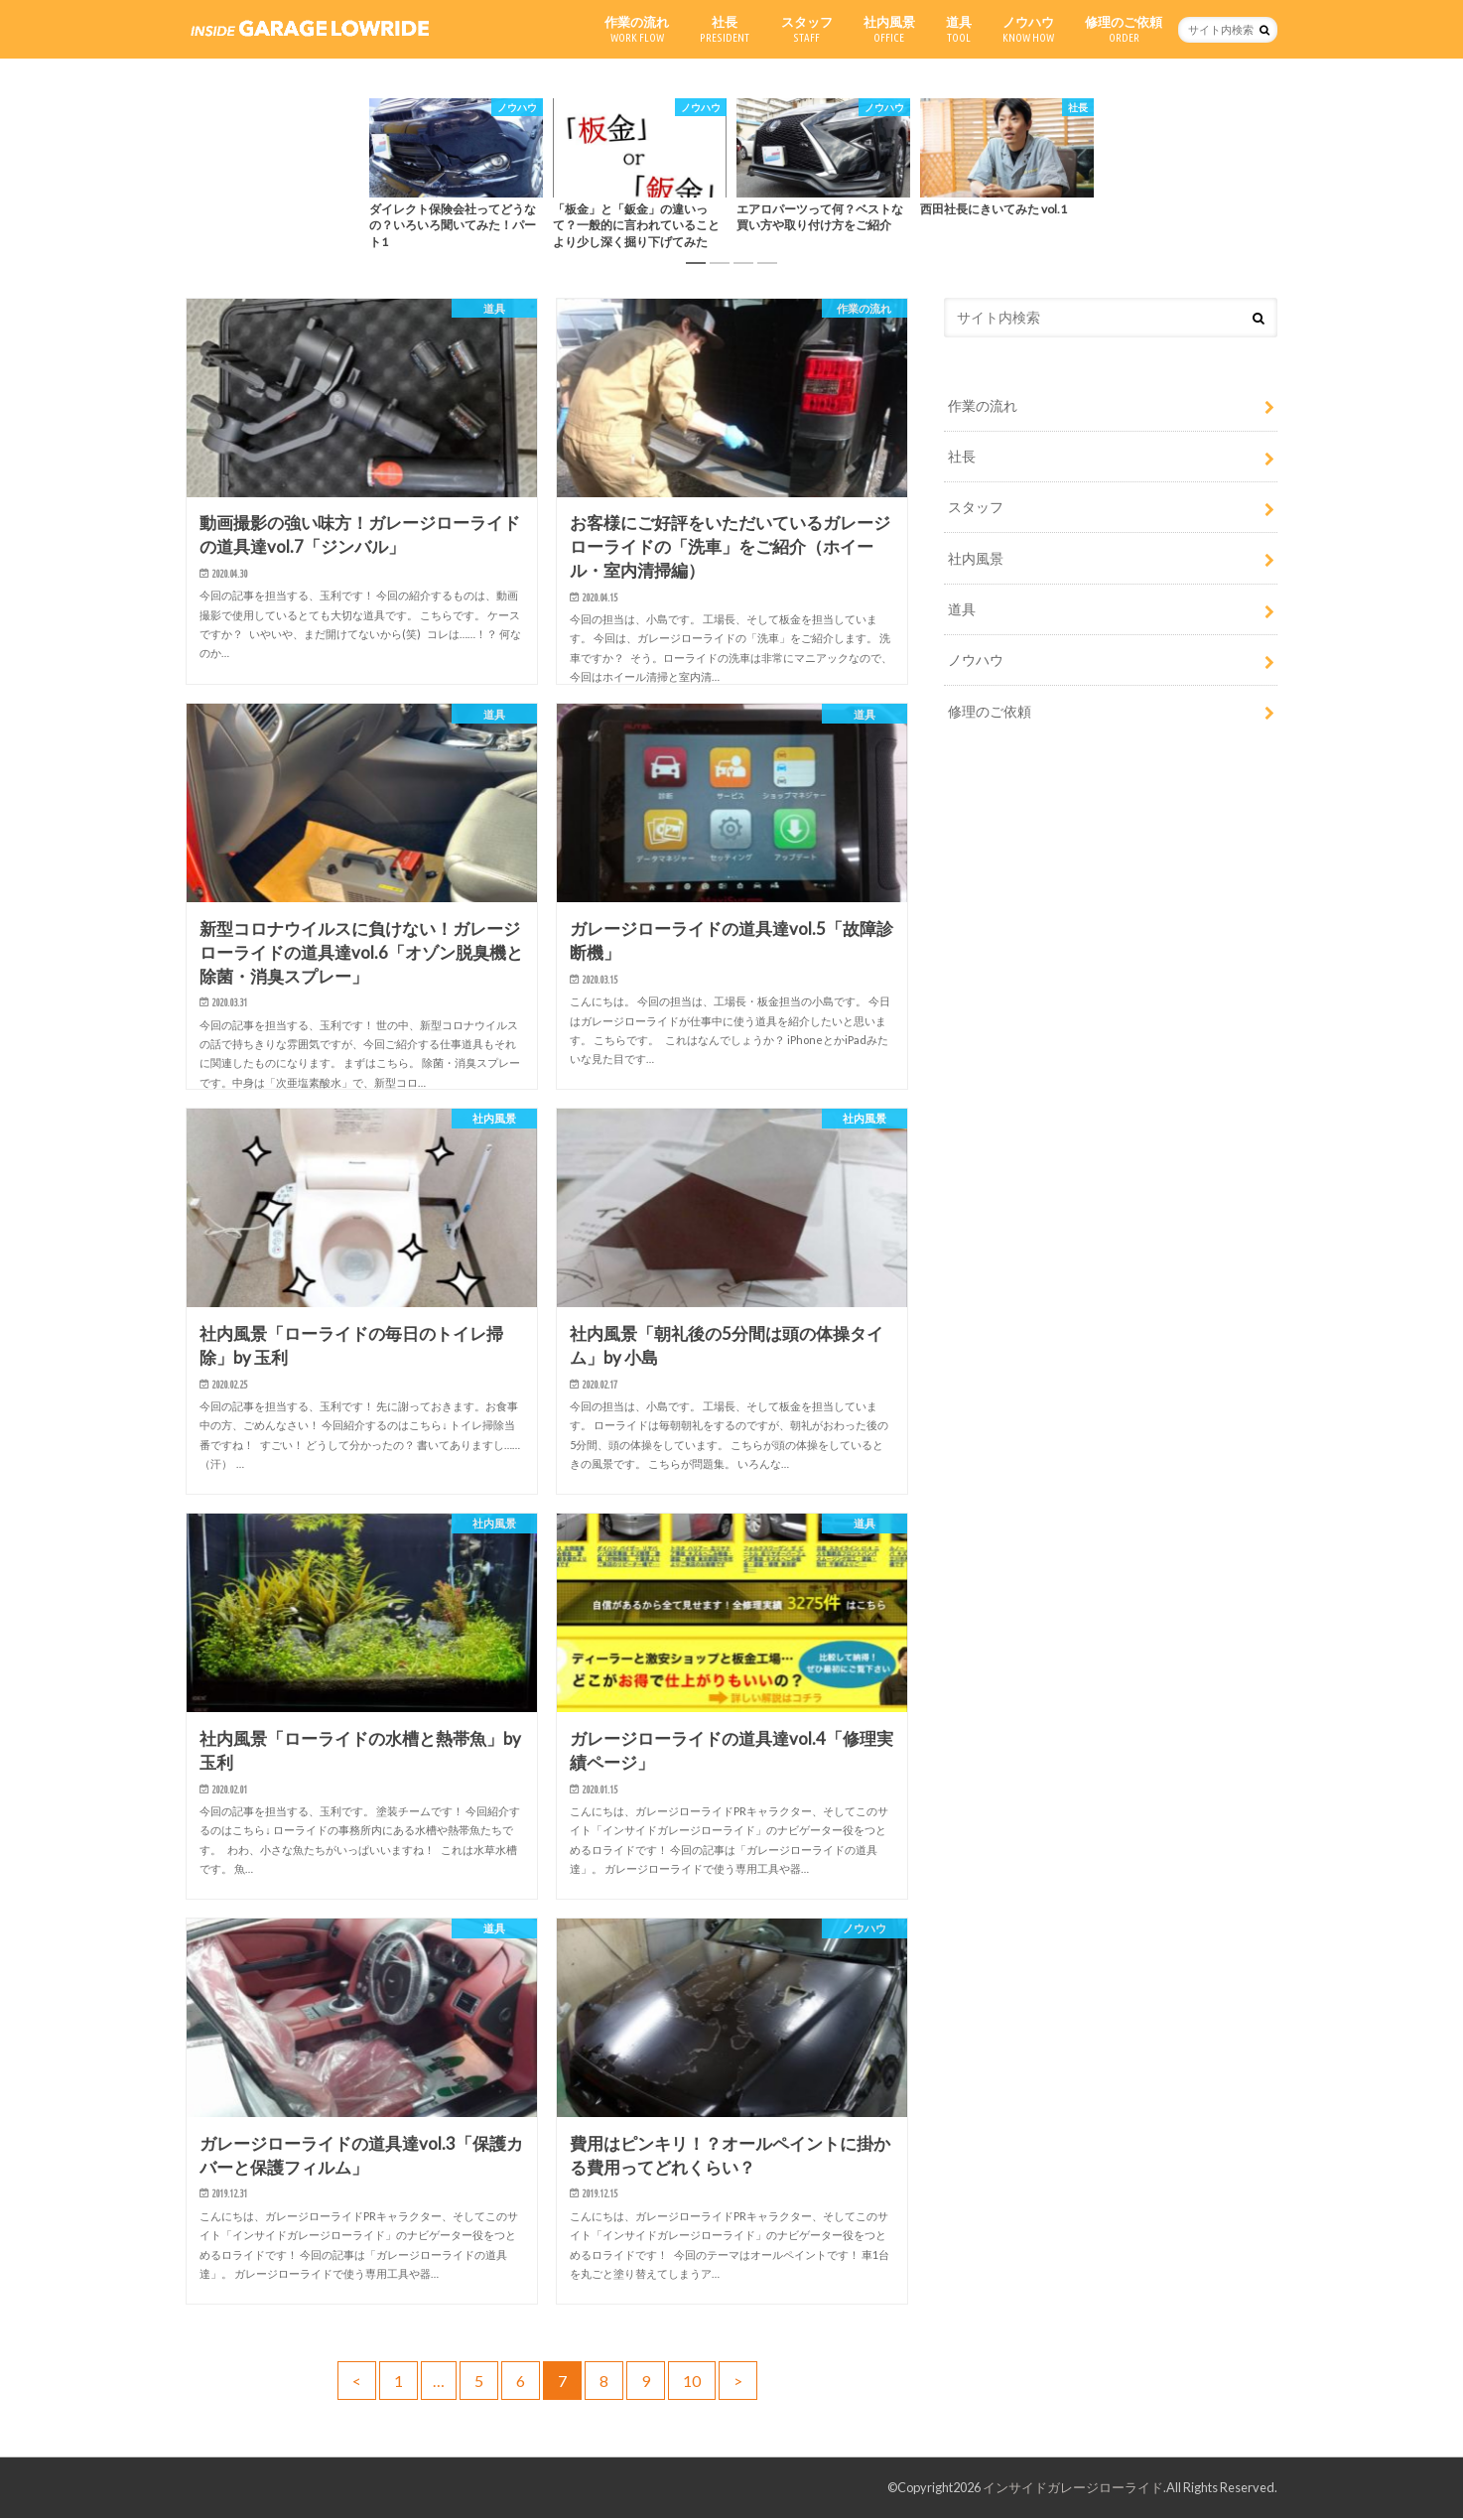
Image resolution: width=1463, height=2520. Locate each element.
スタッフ (807, 29)
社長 (724, 29)
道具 (959, 29)
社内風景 (889, 29)
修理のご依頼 (1123, 29)
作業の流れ (636, 29)
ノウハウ (1028, 29)
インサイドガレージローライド (1073, 2489)
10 (692, 2382)
